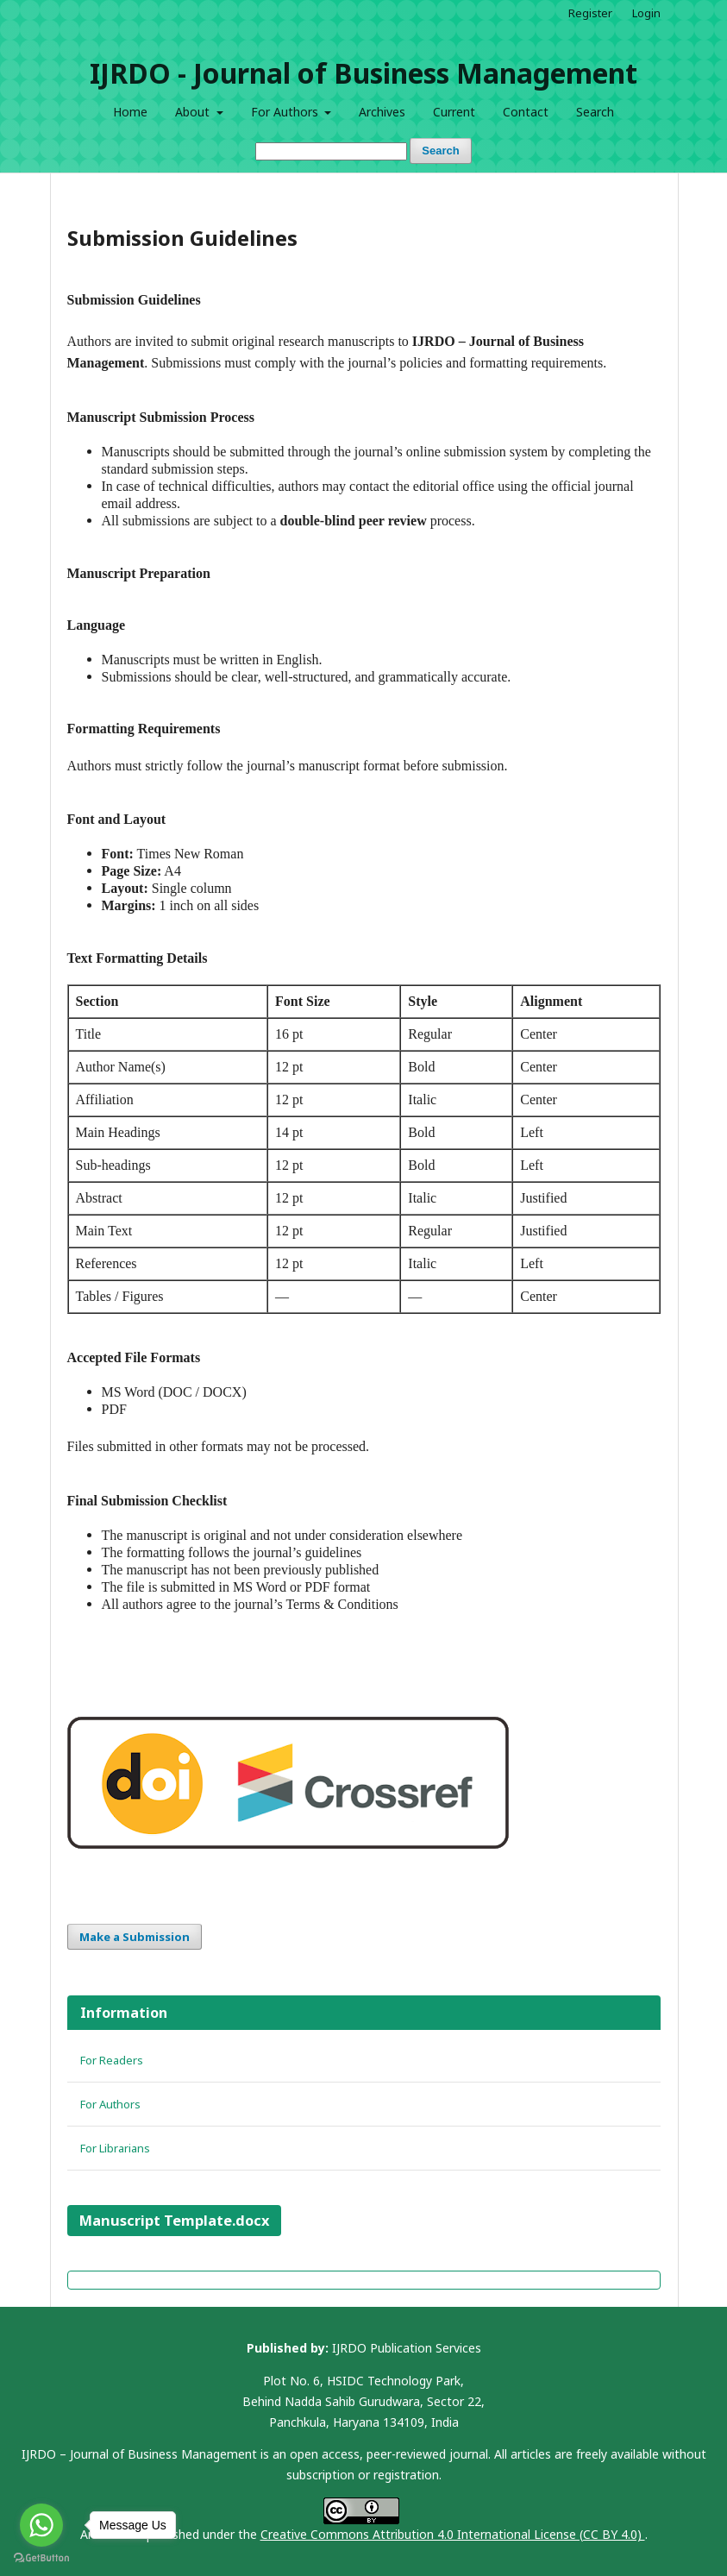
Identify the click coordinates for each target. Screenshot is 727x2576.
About (194, 112)
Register (590, 13)
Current (454, 112)
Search (595, 112)
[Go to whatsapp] (41, 2525)
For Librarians (115, 2148)
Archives (382, 112)
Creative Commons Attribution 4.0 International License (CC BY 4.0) (452, 2534)
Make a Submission (134, 1937)
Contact (525, 112)
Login (646, 13)
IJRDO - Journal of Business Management (363, 72)
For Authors (286, 112)
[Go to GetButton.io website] (41, 2558)
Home (130, 112)
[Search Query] (331, 151)
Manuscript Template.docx (174, 2220)
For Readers (111, 2060)
